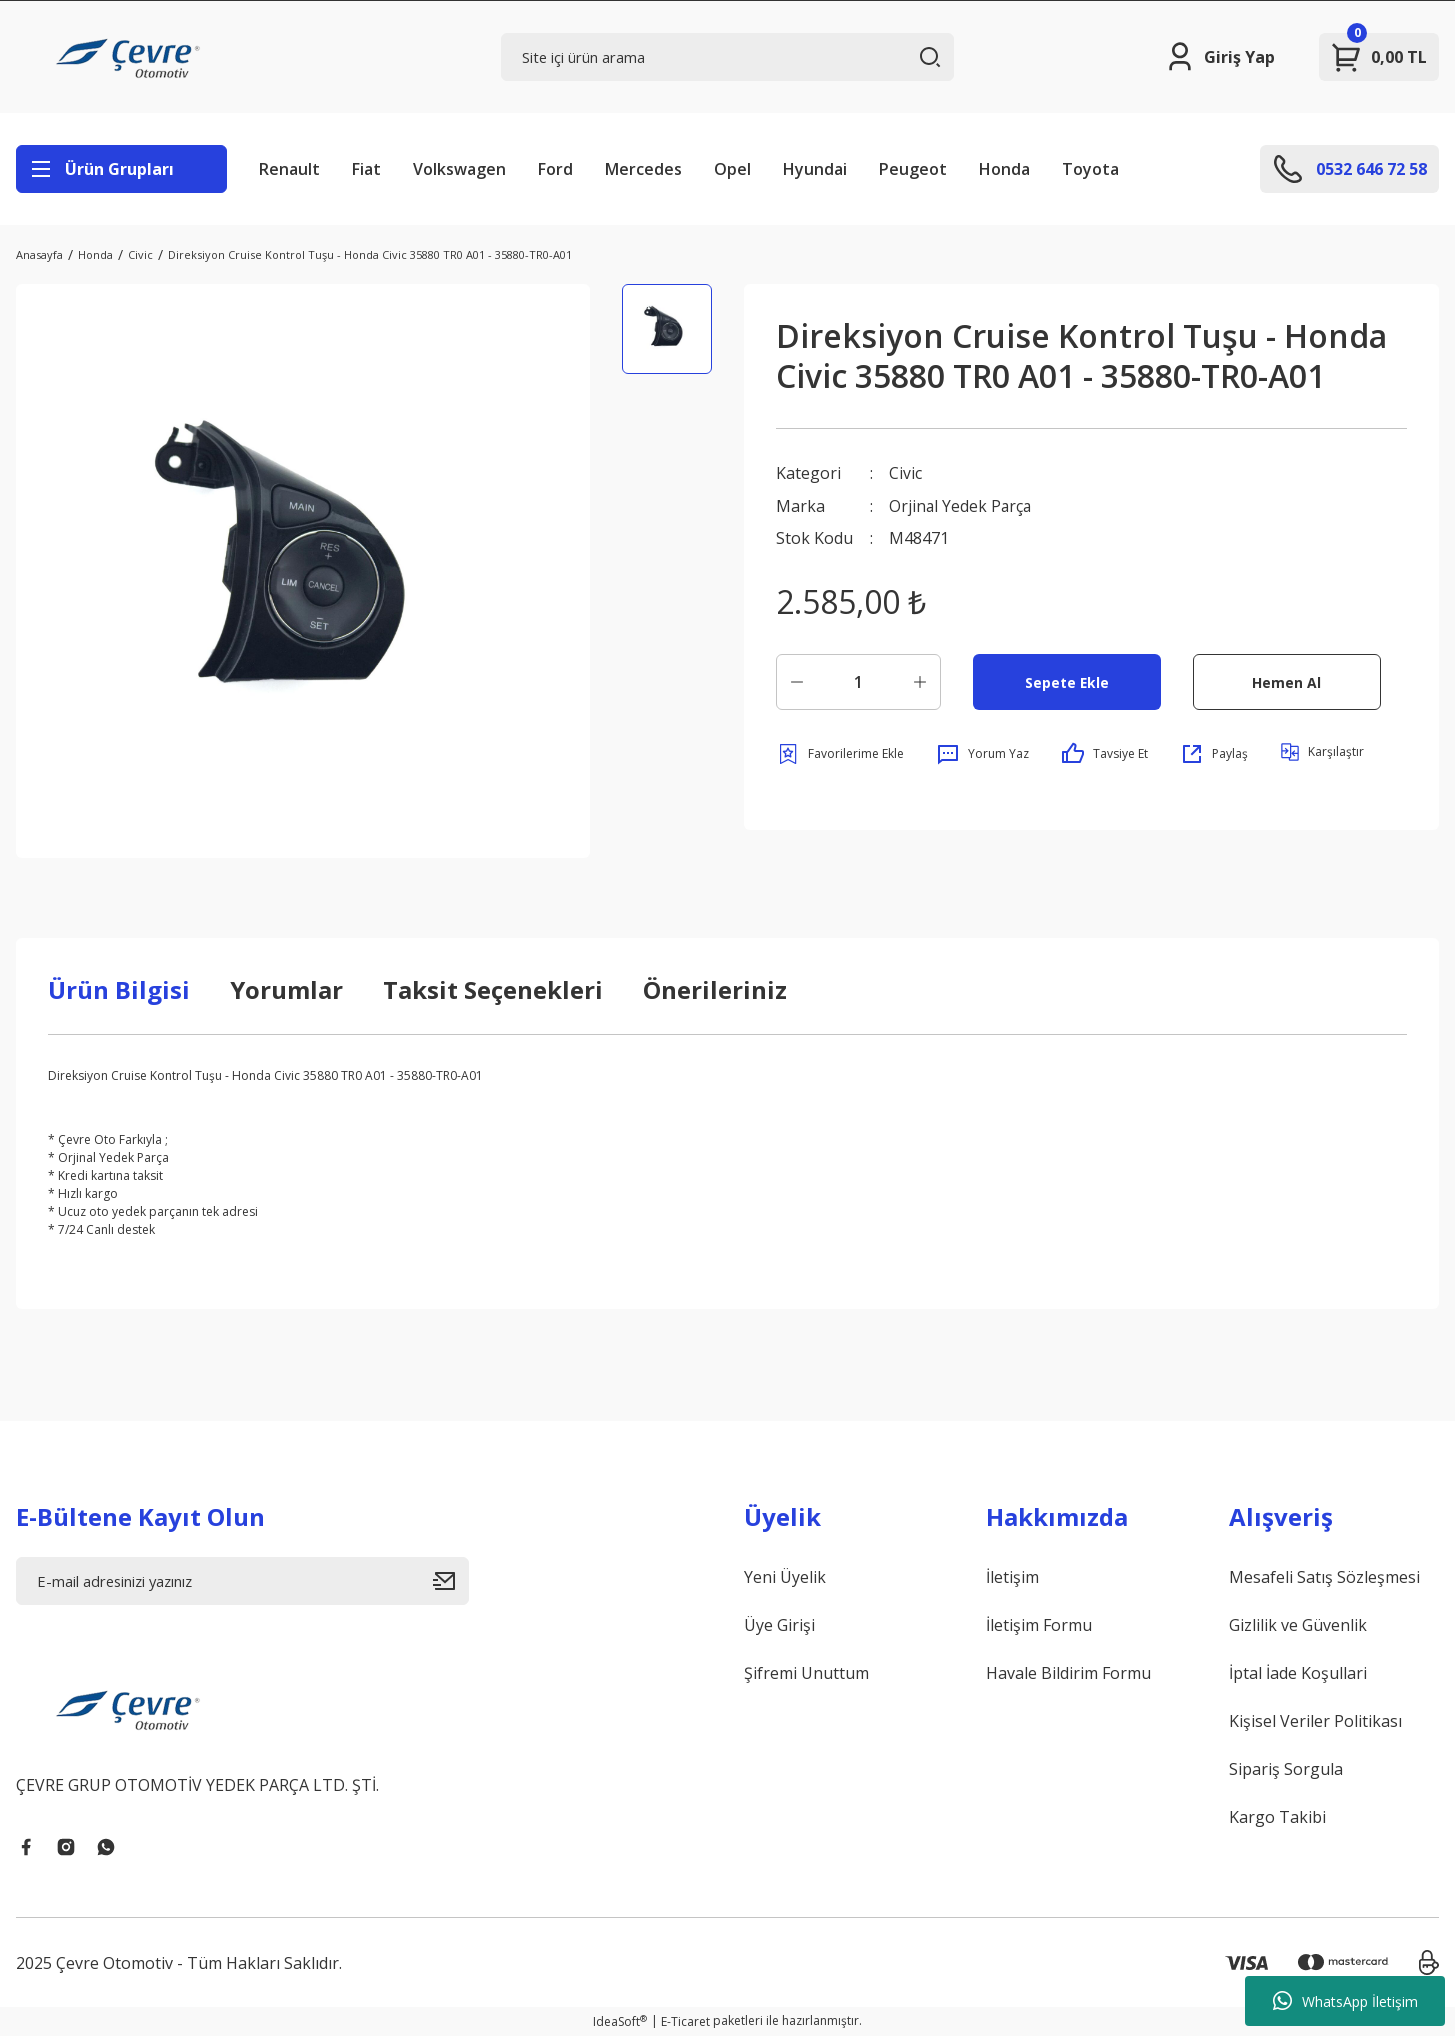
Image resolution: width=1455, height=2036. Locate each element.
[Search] (727, 57)
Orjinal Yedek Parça (961, 505)
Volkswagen (459, 169)
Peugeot (913, 169)
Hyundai (815, 169)
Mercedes (643, 169)
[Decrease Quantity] (797, 681)
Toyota (1090, 169)
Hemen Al (1286, 680)
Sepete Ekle (1066, 680)
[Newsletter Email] (242, 1581)
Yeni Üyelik (785, 1577)
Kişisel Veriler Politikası (1315, 1721)
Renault (289, 169)
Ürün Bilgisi (119, 989)
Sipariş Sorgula (1286, 1769)
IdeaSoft (620, 2021)
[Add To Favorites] (840, 753)
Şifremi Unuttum (806, 1673)
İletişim (1012, 1577)
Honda (1004, 169)
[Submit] (451, 1581)
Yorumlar (286, 989)
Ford (555, 169)
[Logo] (131, 57)
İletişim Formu (1039, 1625)
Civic (905, 473)
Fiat (366, 169)
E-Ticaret (685, 2021)
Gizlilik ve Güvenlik (1298, 1625)
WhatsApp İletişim (1345, 2001)
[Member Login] (1219, 57)
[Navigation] (121, 169)
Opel (732, 169)
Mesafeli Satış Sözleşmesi (1324, 1577)
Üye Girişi (779, 1625)
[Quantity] (858, 681)
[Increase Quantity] (920, 681)
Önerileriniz (715, 989)
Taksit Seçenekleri (493, 989)
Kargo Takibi (1277, 1817)
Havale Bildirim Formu (1068, 1673)
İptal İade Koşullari (1298, 1673)
